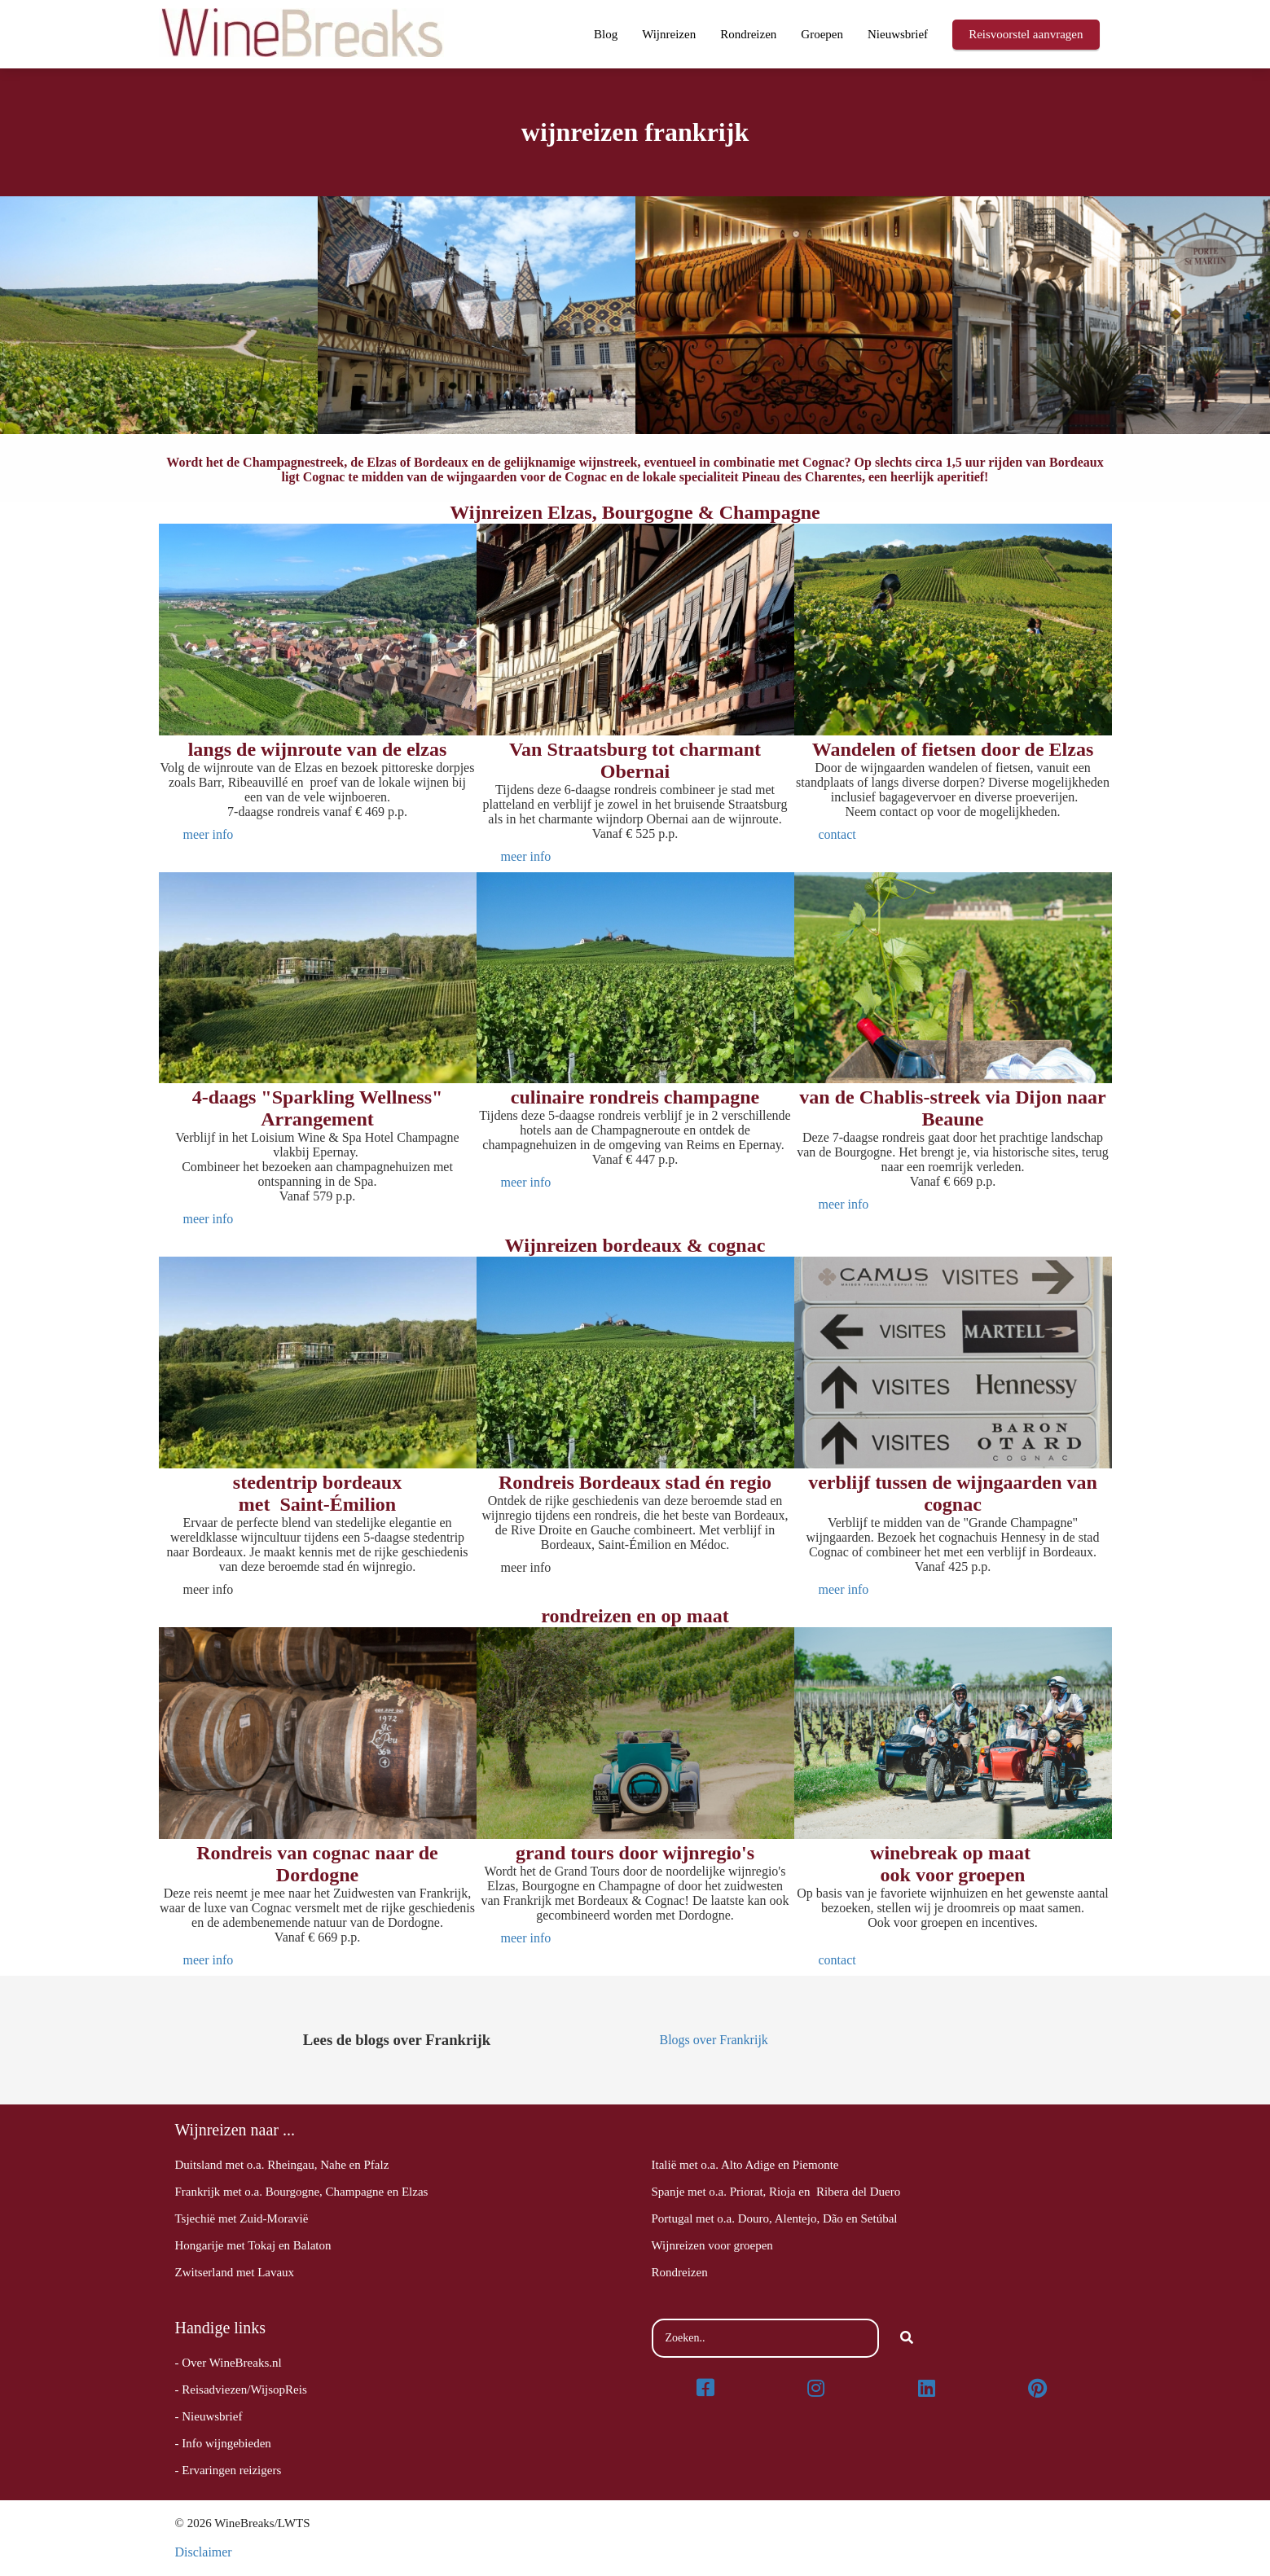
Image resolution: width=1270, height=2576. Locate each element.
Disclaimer (203, 2552)
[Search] (906, 2338)
